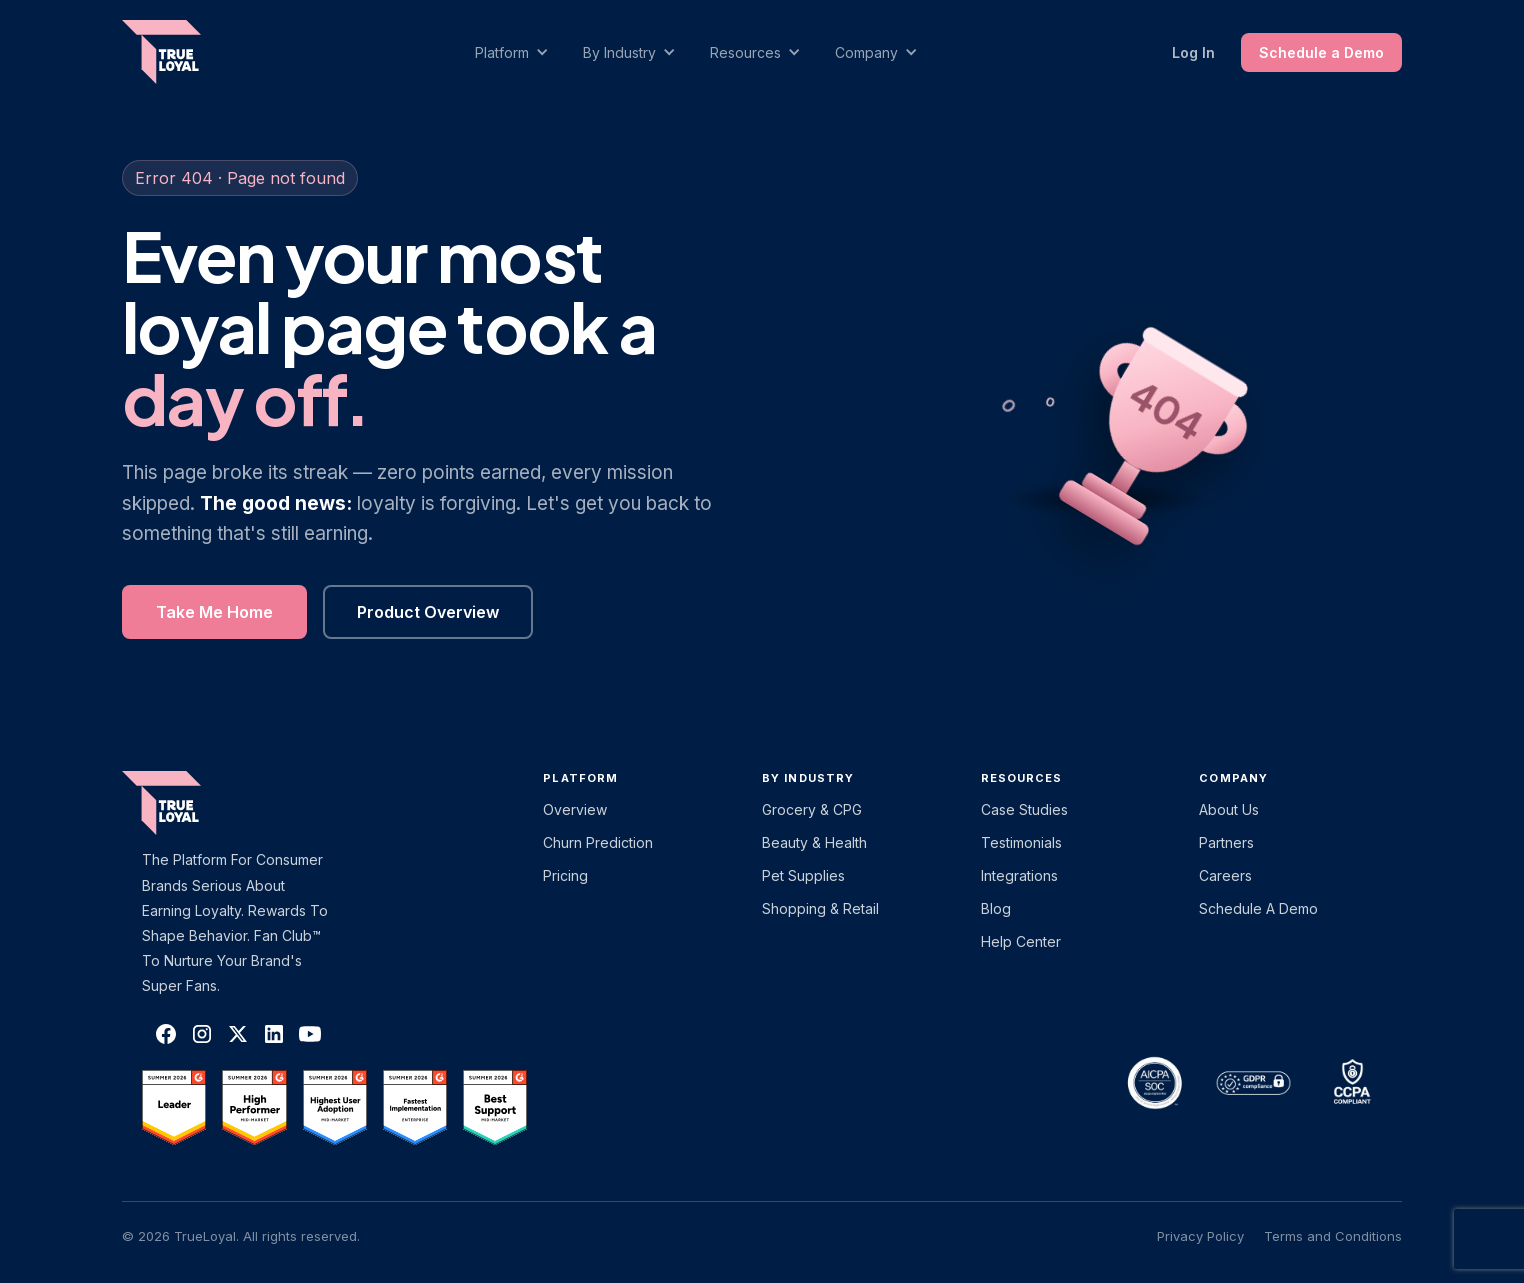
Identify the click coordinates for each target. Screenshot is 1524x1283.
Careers (1225, 875)
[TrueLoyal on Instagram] (202, 1034)
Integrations (1019, 875)
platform (580, 778)
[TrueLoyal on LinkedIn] (274, 1034)
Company (1233, 778)
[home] (181, 52)
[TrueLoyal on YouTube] (310, 1034)
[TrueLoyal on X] (238, 1034)
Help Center (1021, 941)
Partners (1226, 842)
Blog (996, 908)
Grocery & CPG (812, 809)
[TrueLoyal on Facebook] (166, 1034)
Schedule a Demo (1321, 52)
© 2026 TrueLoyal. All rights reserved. (241, 1236)
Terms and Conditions (1333, 1236)
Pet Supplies (803, 875)
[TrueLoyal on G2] (174, 1107)
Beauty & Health (814, 842)
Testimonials (1021, 842)
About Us (1229, 809)
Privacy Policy (1200, 1236)
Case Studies (1024, 809)
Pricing (565, 875)
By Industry (808, 778)
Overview (575, 809)
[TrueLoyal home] (192, 803)
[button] (522, 52)
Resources (1022, 778)
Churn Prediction (598, 842)
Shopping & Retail (820, 908)
